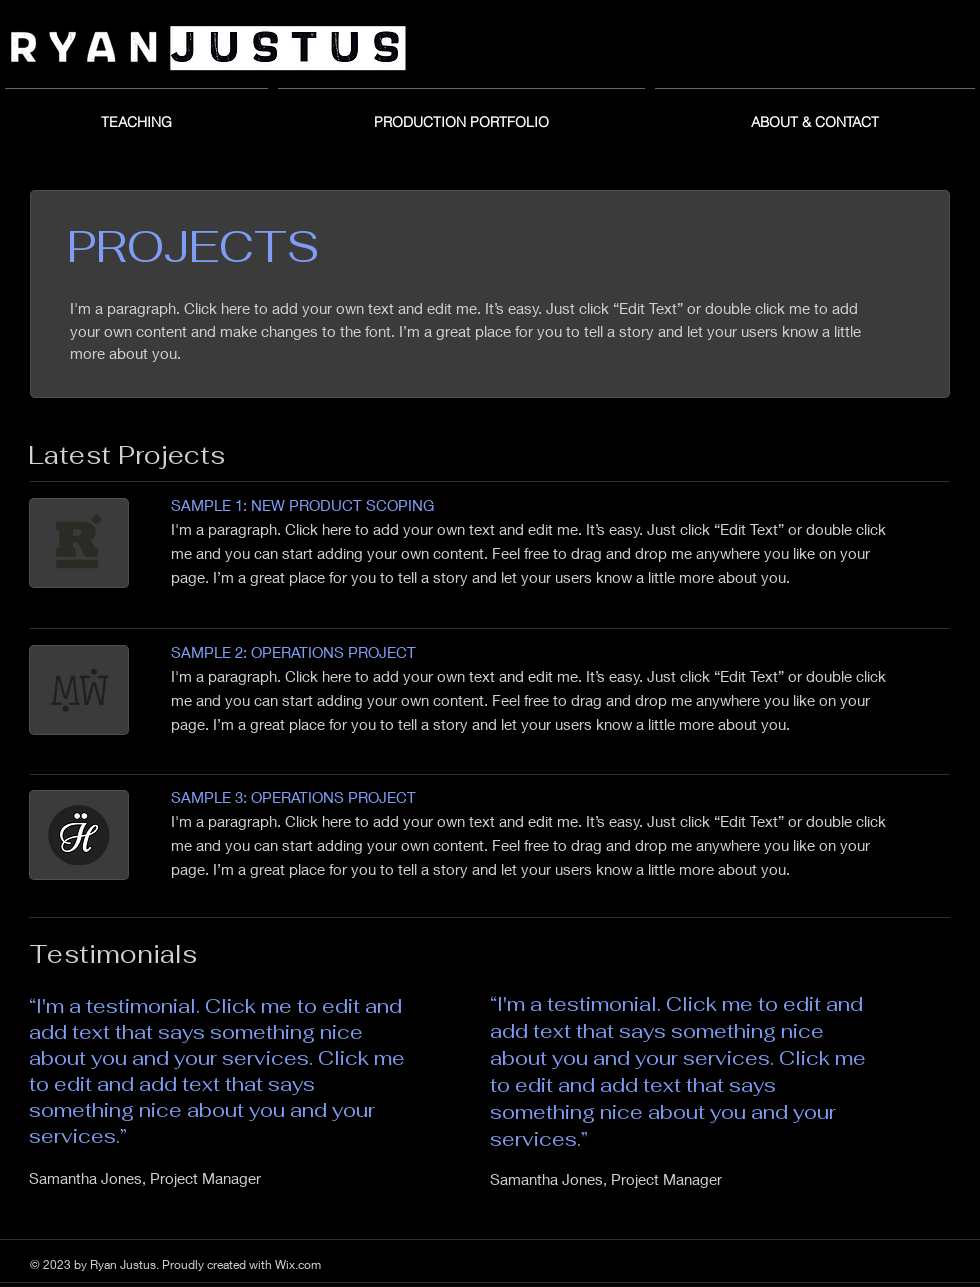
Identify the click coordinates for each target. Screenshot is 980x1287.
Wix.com (298, 1264)
